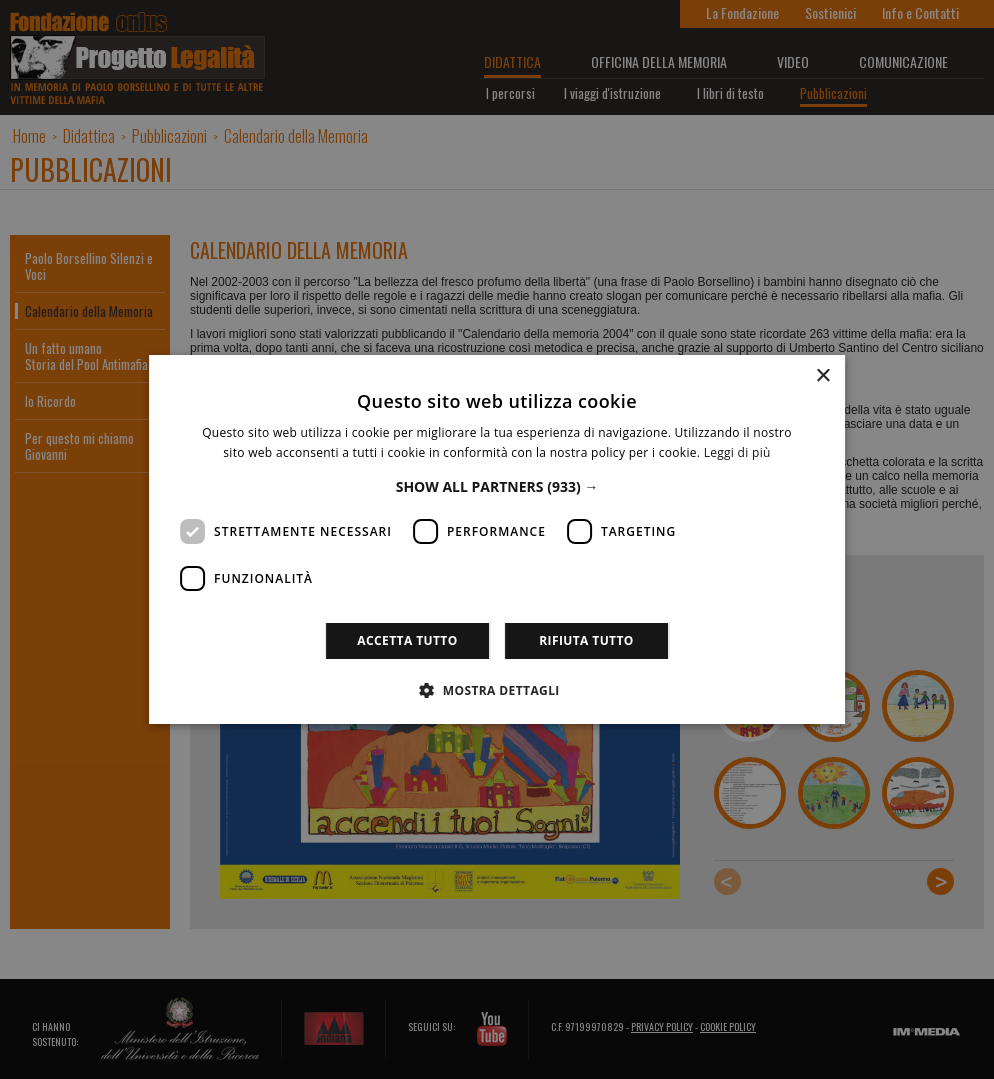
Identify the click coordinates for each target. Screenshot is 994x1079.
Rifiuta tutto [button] (586, 640)
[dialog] (497, 539)
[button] (497, 486)
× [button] (822, 376)
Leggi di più (737, 452)
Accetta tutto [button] (407, 640)
